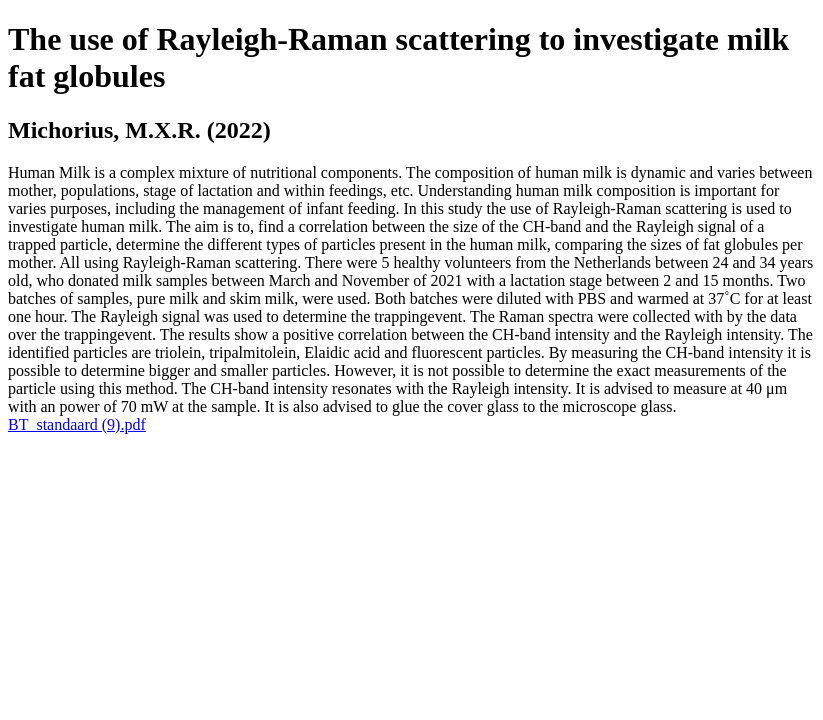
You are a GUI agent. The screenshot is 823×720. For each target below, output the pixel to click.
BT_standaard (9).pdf (77, 424)
